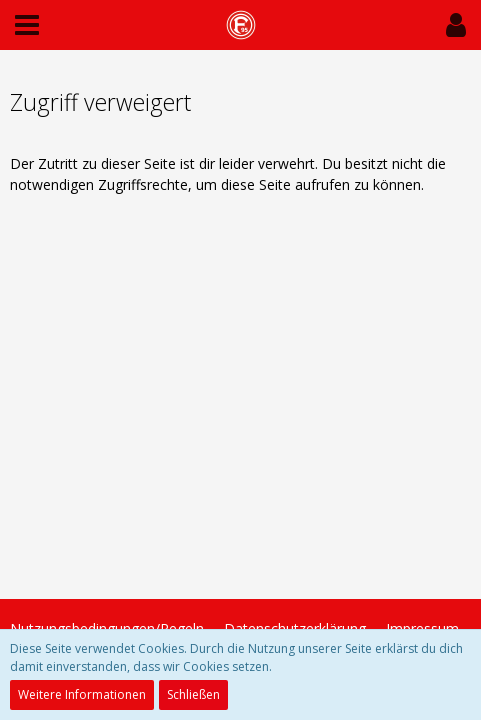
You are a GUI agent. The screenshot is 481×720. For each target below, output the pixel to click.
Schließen (193, 694)
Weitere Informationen (82, 694)
